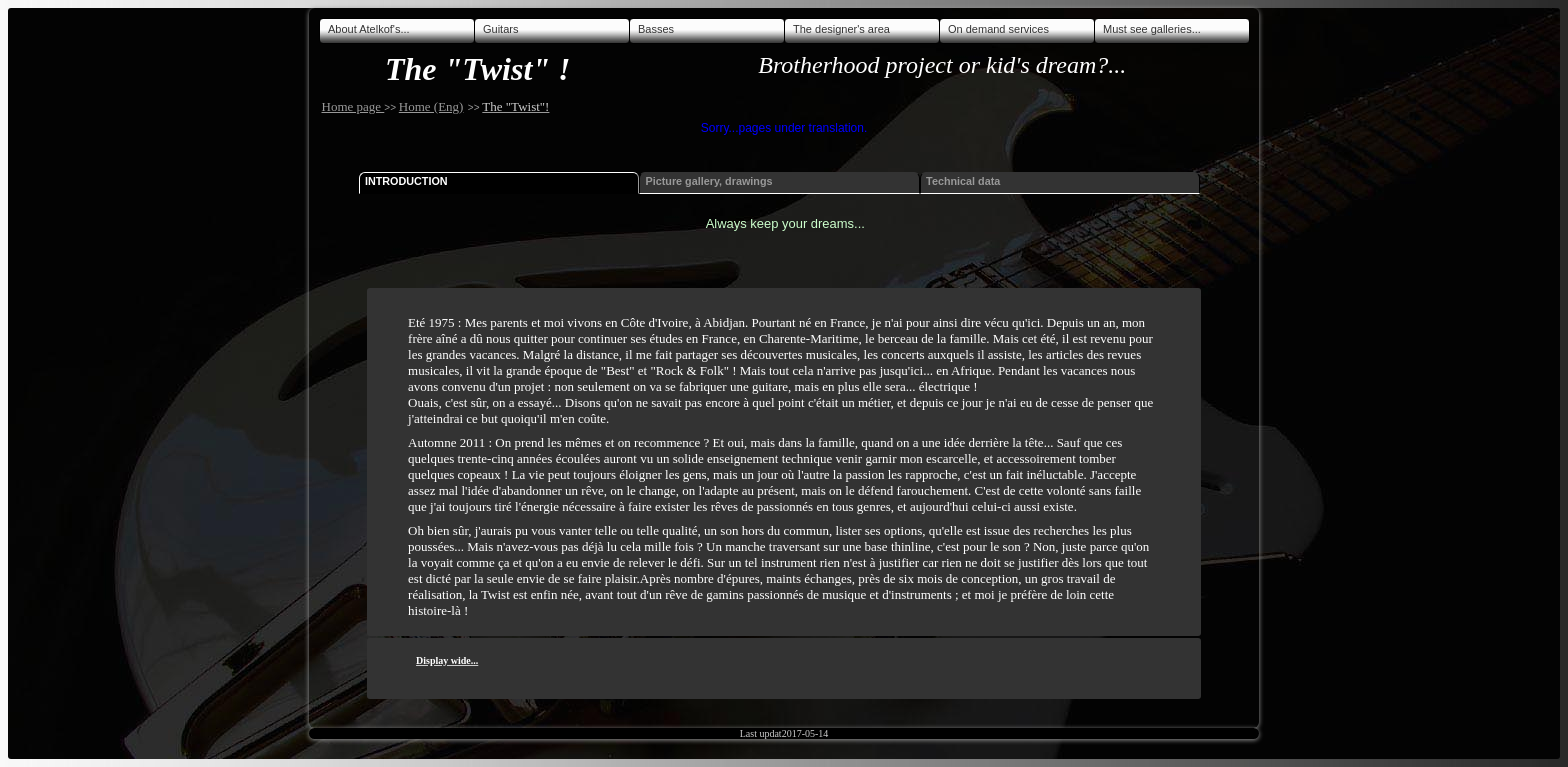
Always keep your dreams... (785, 223)
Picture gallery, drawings (709, 181)
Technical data (963, 181)
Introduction (406, 181)
